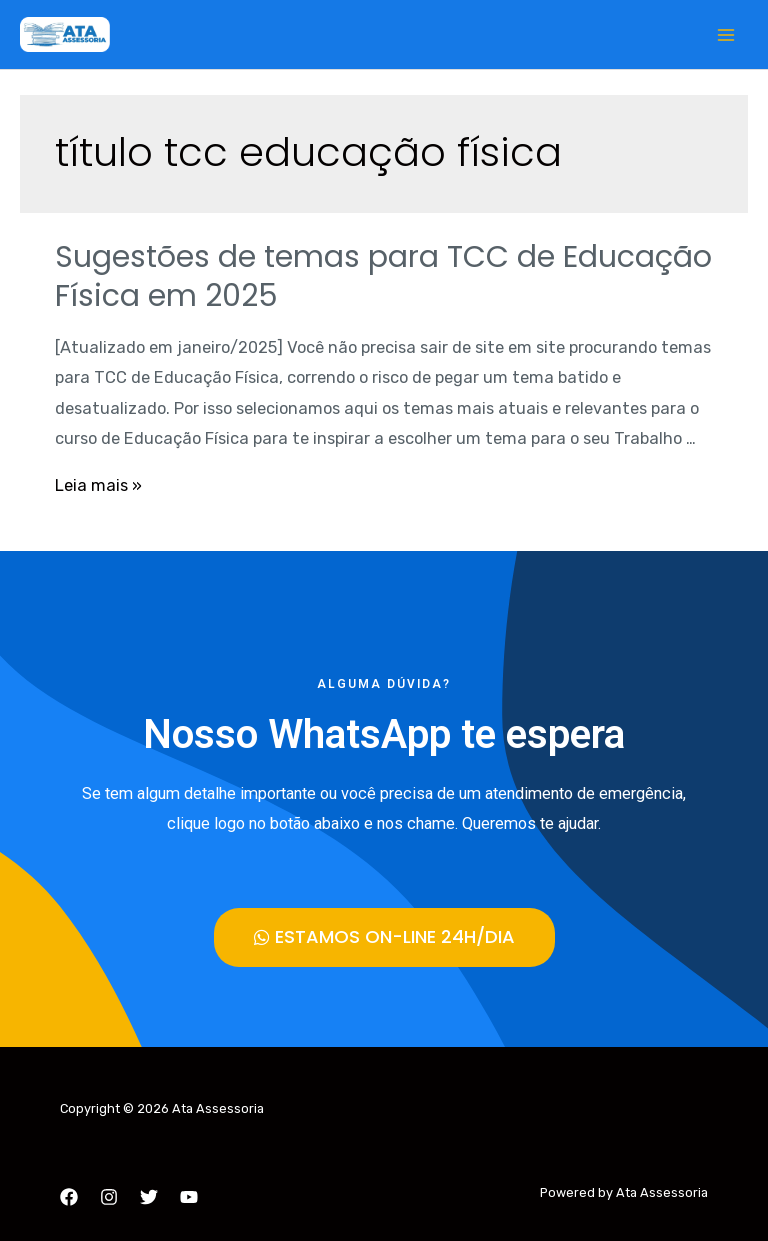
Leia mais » (98, 485)
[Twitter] (149, 1197)
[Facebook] (69, 1197)
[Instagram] (109, 1197)
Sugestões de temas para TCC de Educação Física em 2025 (383, 276)
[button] (384, 937)
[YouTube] (189, 1197)
